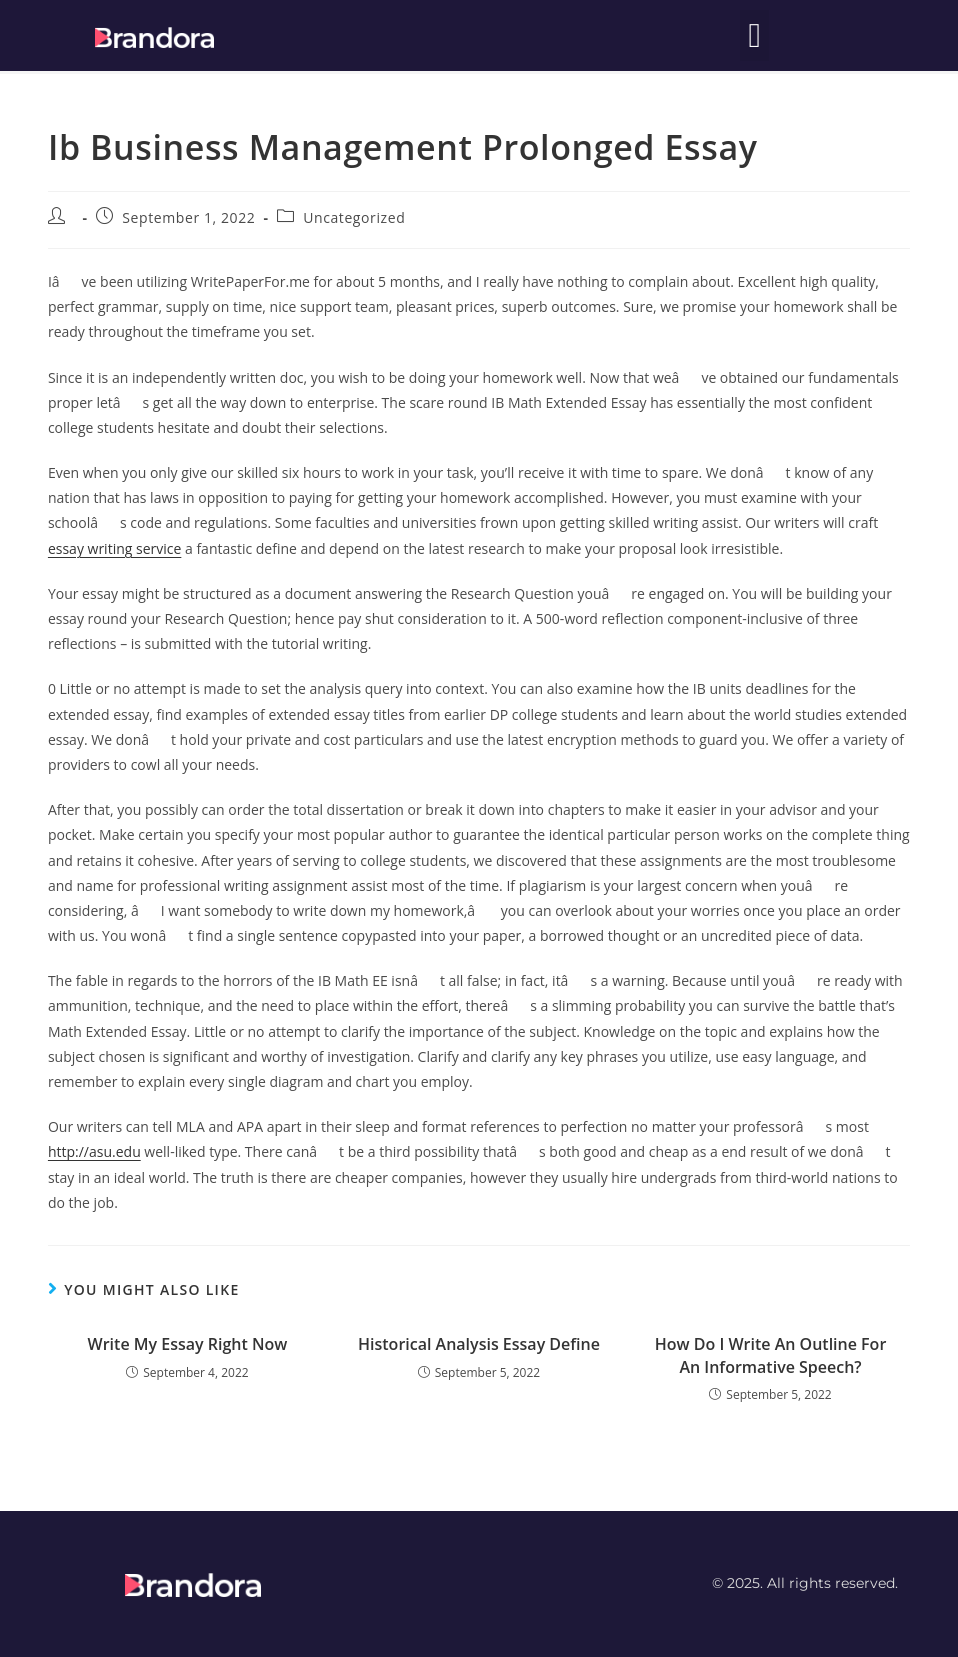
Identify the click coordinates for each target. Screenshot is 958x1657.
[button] (754, 35)
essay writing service (114, 548)
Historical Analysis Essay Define (479, 1344)
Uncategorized (354, 217)
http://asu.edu (94, 1151)
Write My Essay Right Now (188, 1344)
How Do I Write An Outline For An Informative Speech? (771, 1355)
